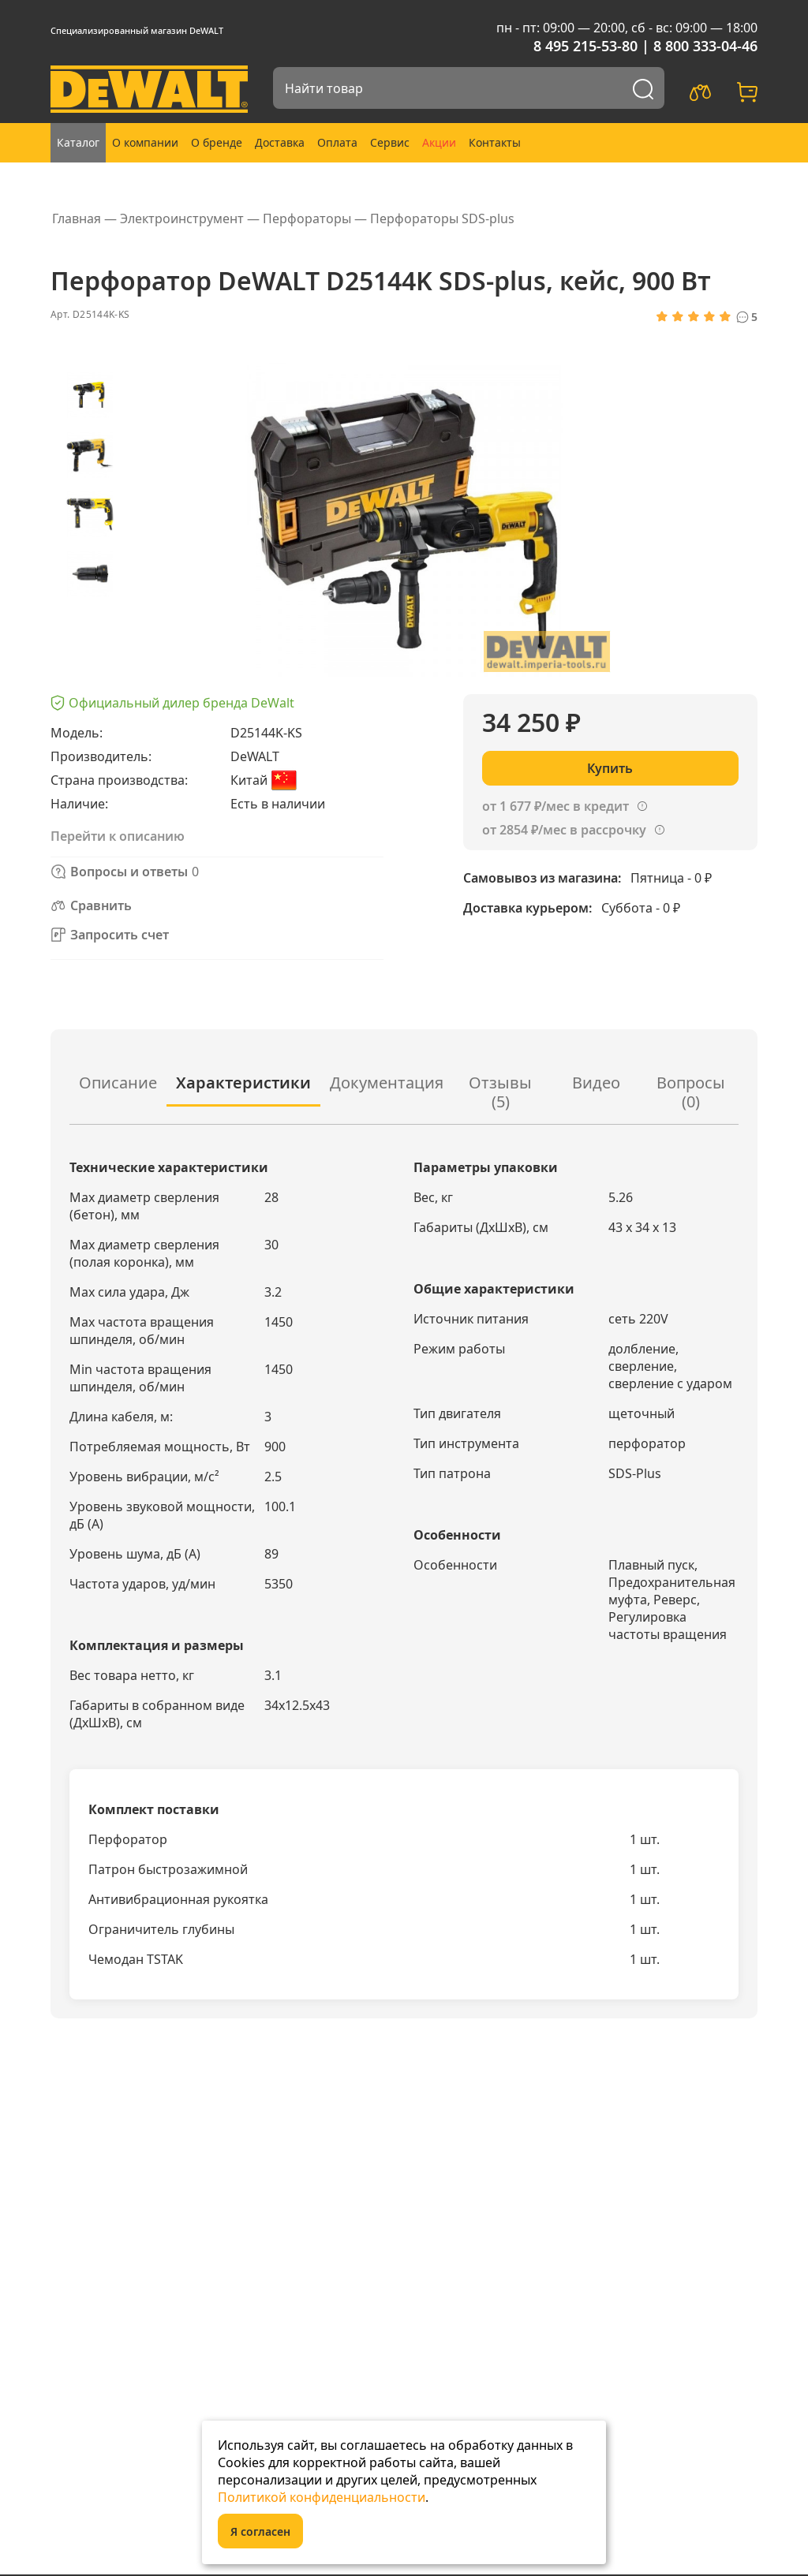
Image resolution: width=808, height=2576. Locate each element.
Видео (596, 1082)
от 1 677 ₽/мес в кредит (555, 806)
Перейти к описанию (117, 836)
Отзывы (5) (500, 1092)
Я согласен (260, 2531)
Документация (386, 1082)
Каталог (78, 142)
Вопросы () (690, 1092)
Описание (118, 1082)
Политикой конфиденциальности (321, 2497)
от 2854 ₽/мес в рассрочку (564, 830)
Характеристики (243, 1082)
